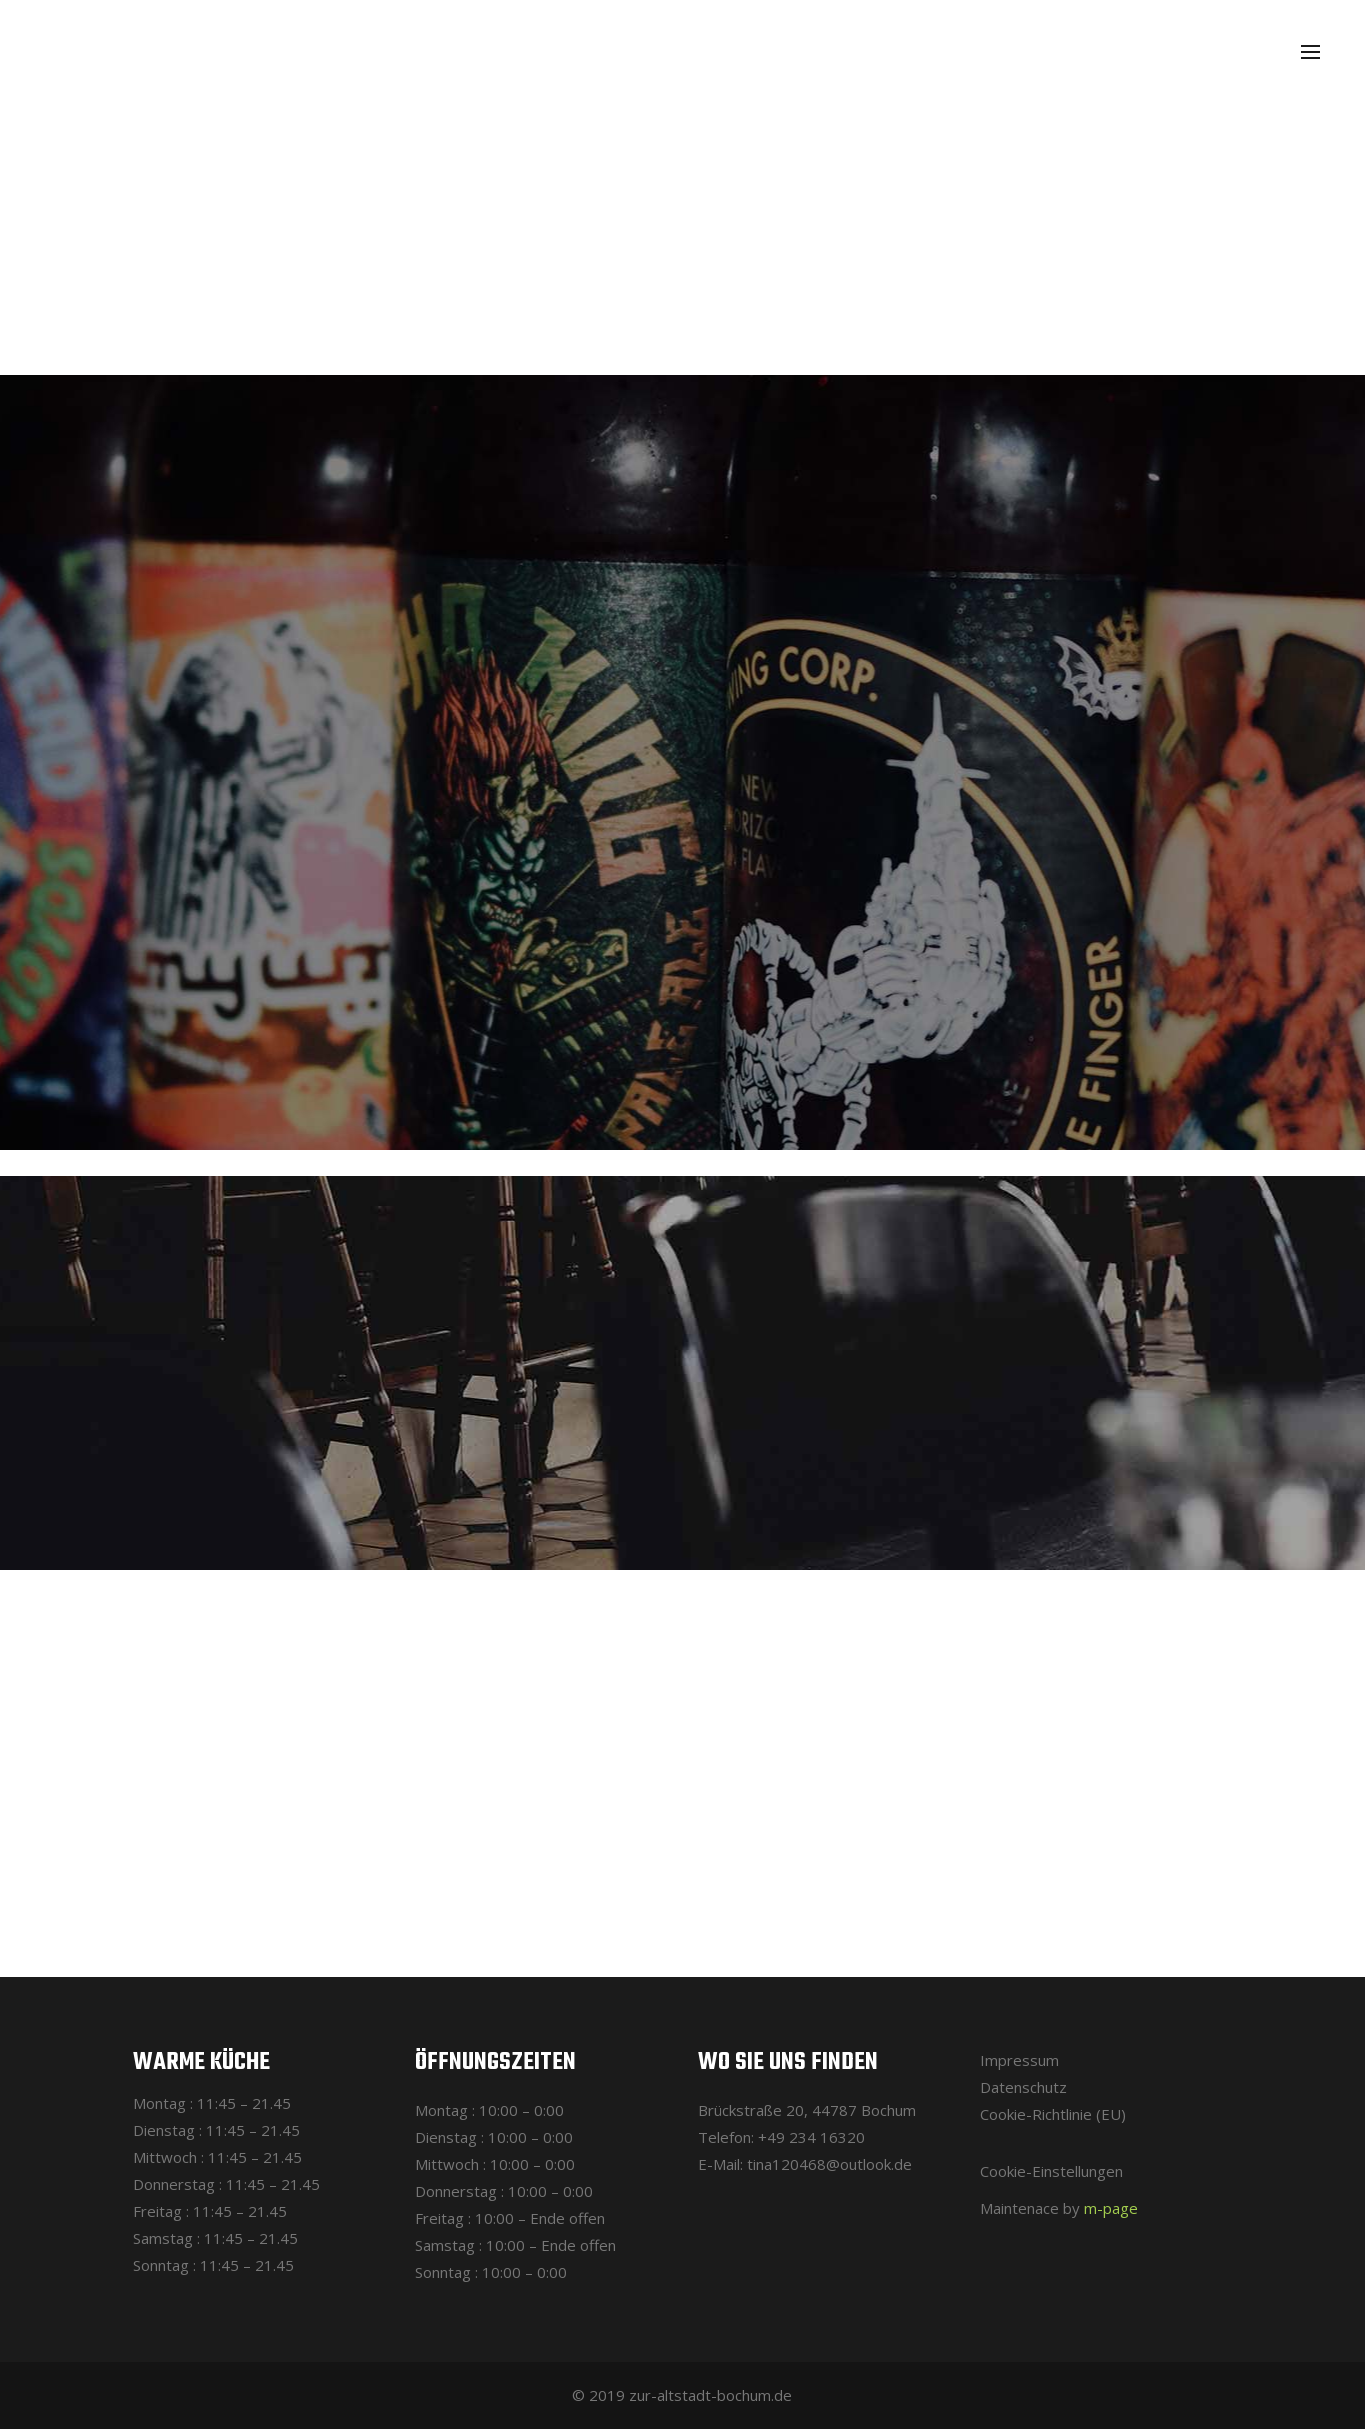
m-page (1111, 2208)
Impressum (1019, 2060)
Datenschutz (1023, 2087)
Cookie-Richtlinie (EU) (1053, 2114)
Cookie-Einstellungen (1051, 2171)
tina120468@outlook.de (829, 2164)
